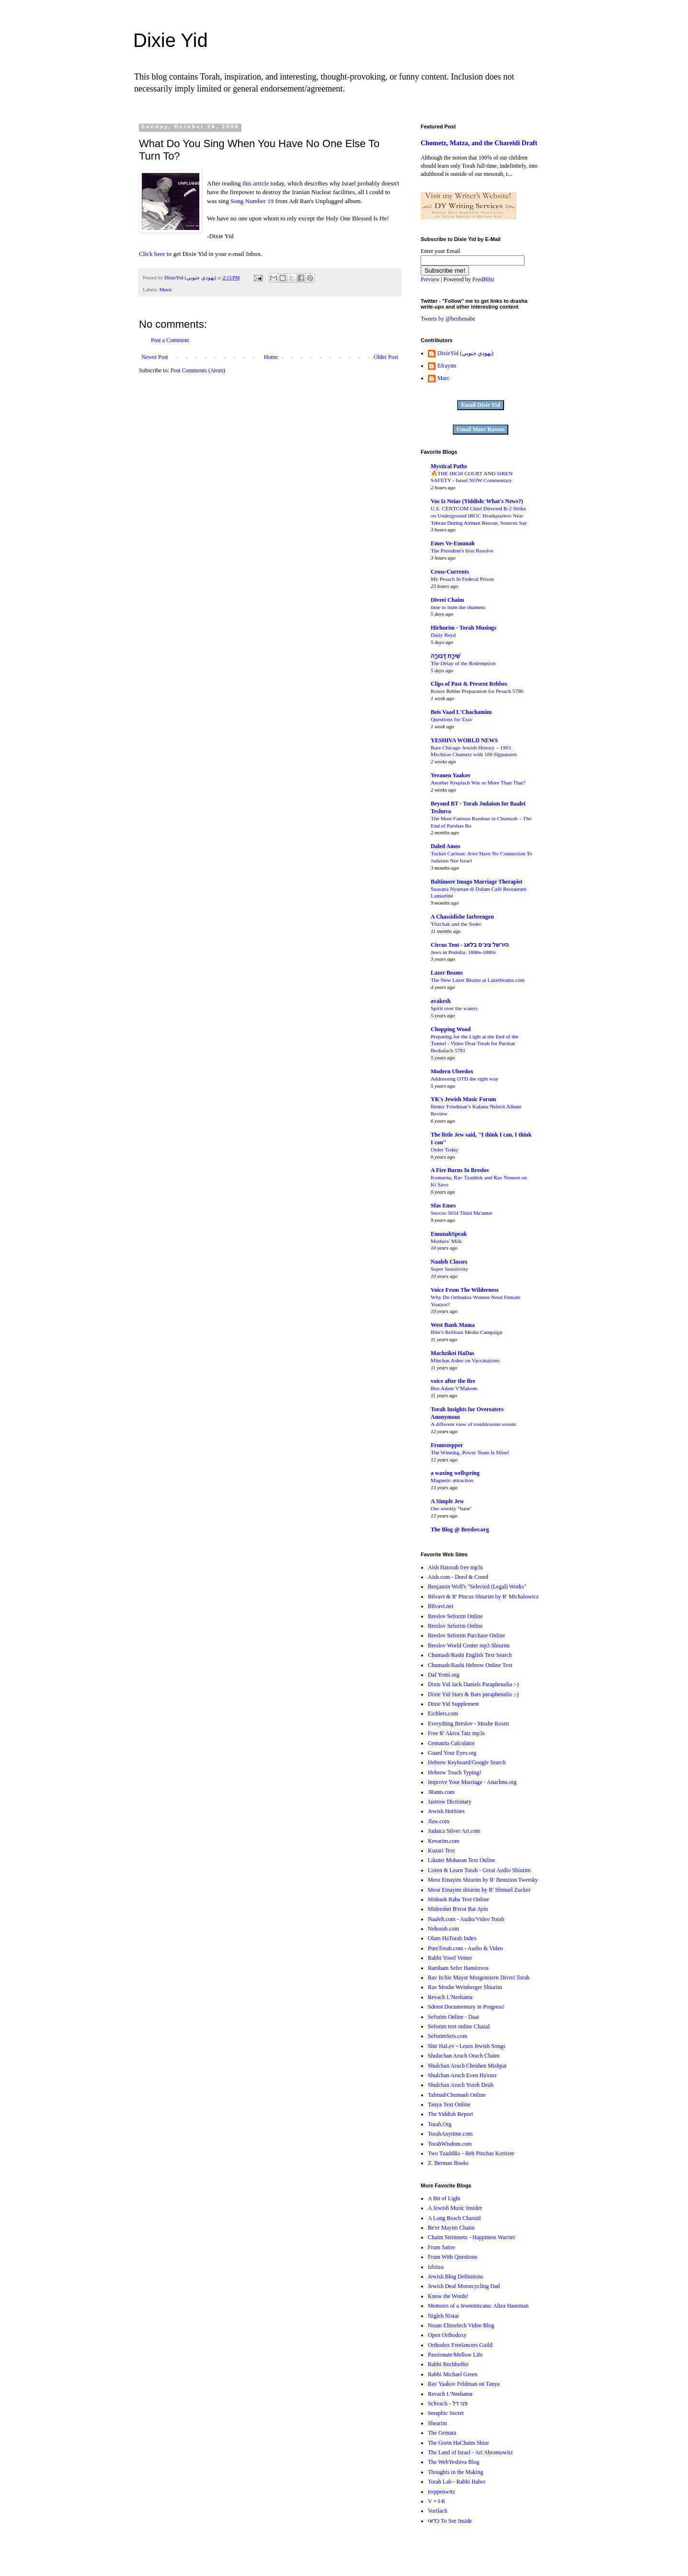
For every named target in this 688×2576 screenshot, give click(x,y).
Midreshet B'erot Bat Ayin (458, 1909)
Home (271, 357)
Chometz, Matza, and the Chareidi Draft (479, 143)
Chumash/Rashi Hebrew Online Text (470, 1665)
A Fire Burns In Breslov (460, 1170)
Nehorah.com (443, 1928)
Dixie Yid (170, 40)
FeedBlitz (483, 279)
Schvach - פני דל (448, 2403)
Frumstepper (447, 1445)
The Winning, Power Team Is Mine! (470, 1452)
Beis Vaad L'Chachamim (461, 712)
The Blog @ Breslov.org (460, 1529)
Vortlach (437, 2510)
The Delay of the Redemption (463, 663)
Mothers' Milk (446, 1241)
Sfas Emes (443, 1205)
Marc (443, 378)
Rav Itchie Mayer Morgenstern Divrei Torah (478, 1977)
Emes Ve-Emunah (453, 543)
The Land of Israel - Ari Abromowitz (470, 2452)
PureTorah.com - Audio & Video (465, 1948)
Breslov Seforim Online (455, 1616)
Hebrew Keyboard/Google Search (467, 1762)
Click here (152, 253)
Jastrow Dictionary (449, 1801)
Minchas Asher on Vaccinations (465, 1360)
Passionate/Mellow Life (455, 2354)
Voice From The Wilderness (465, 1290)
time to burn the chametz (458, 607)
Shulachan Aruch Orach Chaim (464, 2055)
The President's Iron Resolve (462, 550)
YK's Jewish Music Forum (463, 1099)
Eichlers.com (443, 1713)
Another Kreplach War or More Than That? (478, 782)
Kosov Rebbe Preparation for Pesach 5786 (477, 691)
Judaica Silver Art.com (454, 1831)
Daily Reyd (443, 635)
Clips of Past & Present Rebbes (469, 683)
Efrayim (446, 365)
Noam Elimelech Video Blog (461, 2325)
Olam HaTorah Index (452, 1938)
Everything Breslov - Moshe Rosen (468, 1723)
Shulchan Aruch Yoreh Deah (460, 2085)
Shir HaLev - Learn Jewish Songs (466, 2046)
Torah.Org (439, 2124)
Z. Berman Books (448, 2163)
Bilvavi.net (440, 1606)
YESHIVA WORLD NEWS (464, 740)
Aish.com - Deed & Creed (458, 1577)
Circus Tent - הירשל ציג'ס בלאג (470, 945)
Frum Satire (441, 2247)
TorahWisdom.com (450, 2143)
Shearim (437, 2423)
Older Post (386, 357)
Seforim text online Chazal (459, 2026)
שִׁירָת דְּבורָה (445, 656)
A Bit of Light (444, 2198)
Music (165, 289)
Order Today (445, 1149)
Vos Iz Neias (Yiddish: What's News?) (477, 501)
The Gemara (442, 2432)
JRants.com (441, 1792)
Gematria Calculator (451, 1743)
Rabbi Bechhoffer (448, 2364)
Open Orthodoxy (447, 2335)
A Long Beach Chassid (454, 2218)
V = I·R (436, 2501)
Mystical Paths (449, 466)
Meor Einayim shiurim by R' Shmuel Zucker (479, 1889)
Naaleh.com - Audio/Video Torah (466, 1919)
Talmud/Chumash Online (457, 2095)
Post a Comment (170, 340)
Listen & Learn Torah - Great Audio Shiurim (479, 1870)
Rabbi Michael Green (452, 2374)
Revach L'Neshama (450, 1997)
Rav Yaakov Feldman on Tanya (464, 2383)
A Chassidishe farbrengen (462, 916)
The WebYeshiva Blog (454, 2462)
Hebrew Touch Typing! (454, 1772)
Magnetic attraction (452, 1480)
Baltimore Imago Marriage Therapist (476, 881)
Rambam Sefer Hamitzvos (458, 1968)
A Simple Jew (447, 1501)
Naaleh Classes (449, 1261)
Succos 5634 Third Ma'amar (462, 1213)
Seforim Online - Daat (453, 2016)
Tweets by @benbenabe (448, 318)
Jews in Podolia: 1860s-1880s (463, 952)
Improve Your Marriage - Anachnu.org (472, 1782)
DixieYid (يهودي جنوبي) (465, 353)
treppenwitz (441, 2491)
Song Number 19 (252, 201)
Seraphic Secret (446, 2413)
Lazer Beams (447, 972)
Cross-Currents (450, 571)
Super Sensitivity (449, 1269)
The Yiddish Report (450, 2114)
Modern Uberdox (452, 1071)
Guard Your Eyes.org (452, 1752)
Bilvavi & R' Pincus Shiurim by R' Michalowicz (483, 1596)
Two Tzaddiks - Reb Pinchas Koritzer (471, 2153)
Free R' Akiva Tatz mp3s (456, 1733)
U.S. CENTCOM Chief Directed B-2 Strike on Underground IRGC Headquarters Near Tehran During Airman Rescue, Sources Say (479, 516)
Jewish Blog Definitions (455, 2276)
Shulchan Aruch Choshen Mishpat (467, 2065)
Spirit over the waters (454, 1008)
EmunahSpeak (449, 1233)
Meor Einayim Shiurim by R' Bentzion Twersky (483, 1879)
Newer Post (154, 357)
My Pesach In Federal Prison (462, 579)
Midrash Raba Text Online (458, 1899)
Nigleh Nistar (443, 2315)
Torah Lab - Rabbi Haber (456, 2481)
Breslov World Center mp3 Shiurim (469, 1645)
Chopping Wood (451, 1029)
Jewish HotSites (446, 1811)
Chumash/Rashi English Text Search (470, 1655)
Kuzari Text (441, 1850)
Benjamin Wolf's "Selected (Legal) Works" (477, 1586)
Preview (430, 279)
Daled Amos (445, 846)
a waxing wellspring (455, 1473)
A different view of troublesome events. (474, 1424)
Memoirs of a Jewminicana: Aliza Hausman (478, 2305)
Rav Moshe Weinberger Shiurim (465, 1987)
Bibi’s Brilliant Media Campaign (467, 1332)
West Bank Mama (453, 1325)
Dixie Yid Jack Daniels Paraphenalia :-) (473, 1684)
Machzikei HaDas (452, 1353)
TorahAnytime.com (450, 2133)
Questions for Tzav (451, 719)
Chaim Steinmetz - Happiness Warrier (471, 2237)
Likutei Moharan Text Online (461, 1860)
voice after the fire (453, 1381)
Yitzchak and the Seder (456, 924)
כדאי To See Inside (450, 2521)
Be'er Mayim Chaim (451, 2227)
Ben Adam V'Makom (454, 1388)
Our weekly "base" (451, 1508)
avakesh (440, 1001)
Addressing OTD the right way (464, 1078)
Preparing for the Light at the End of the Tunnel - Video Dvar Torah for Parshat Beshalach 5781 (474, 1044)
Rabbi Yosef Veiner (450, 1958)
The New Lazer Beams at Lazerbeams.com (478, 980)
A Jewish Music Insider (455, 2208)
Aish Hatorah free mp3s (455, 1567)
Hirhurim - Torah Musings (463, 627)
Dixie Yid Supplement (453, 1704)
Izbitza (436, 2267)
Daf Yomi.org (443, 1674)
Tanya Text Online (449, 2104)
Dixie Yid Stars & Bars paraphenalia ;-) (473, 1694)
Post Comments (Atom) (198, 370)
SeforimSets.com (447, 2036)
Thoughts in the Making (455, 2472)
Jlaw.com (438, 1821)
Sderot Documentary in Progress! (466, 2006)
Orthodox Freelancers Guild (460, 2345)
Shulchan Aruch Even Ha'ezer (462, 2075)
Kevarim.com (443, 1841)
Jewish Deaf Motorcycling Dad (464, 2286)
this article (255, 183)
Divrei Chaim (447, 600)
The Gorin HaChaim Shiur (458, 2442)
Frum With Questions (452, 2257)
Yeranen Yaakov (450, 775)
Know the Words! (448, 2296)
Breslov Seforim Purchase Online (466, 1635)
